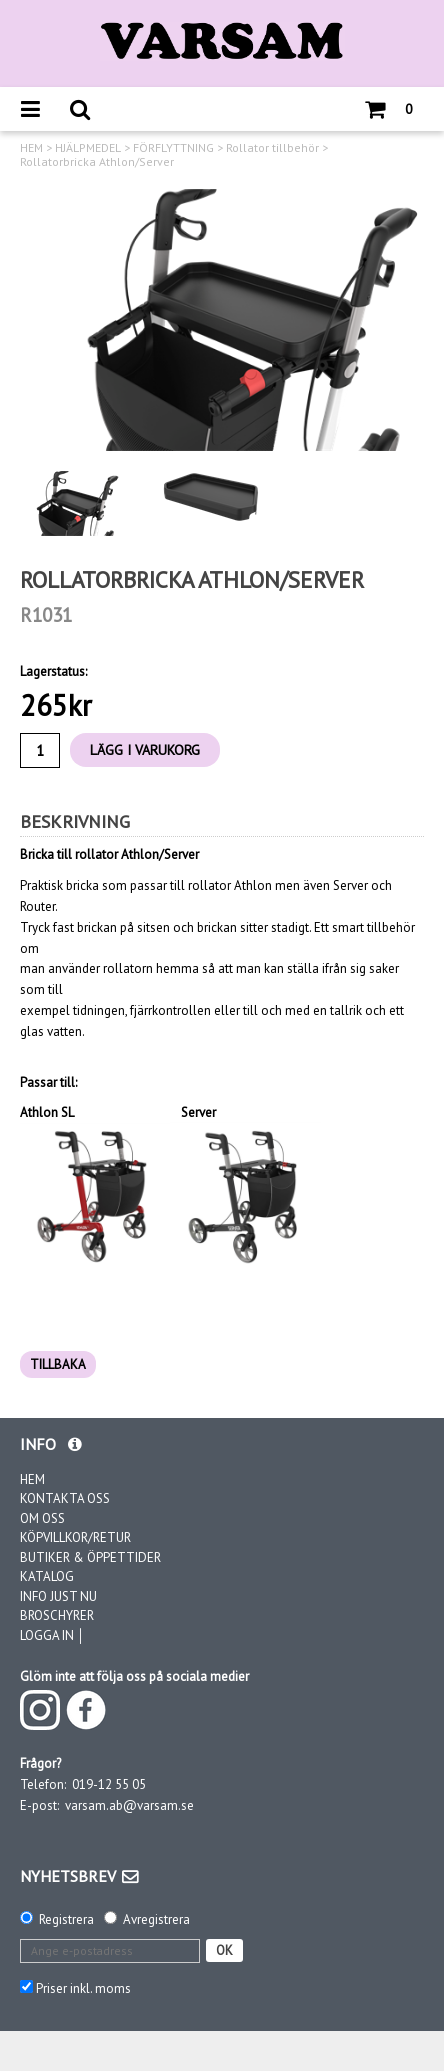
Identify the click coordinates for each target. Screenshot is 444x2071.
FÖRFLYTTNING (173, 148)
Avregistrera (156, 1919)
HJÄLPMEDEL (88, 148)
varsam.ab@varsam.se (129, 1805)
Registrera (66, 1919)
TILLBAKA (58, 1364)
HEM (31, 148)
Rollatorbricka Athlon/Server (97, 162)
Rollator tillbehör (272, 148)
